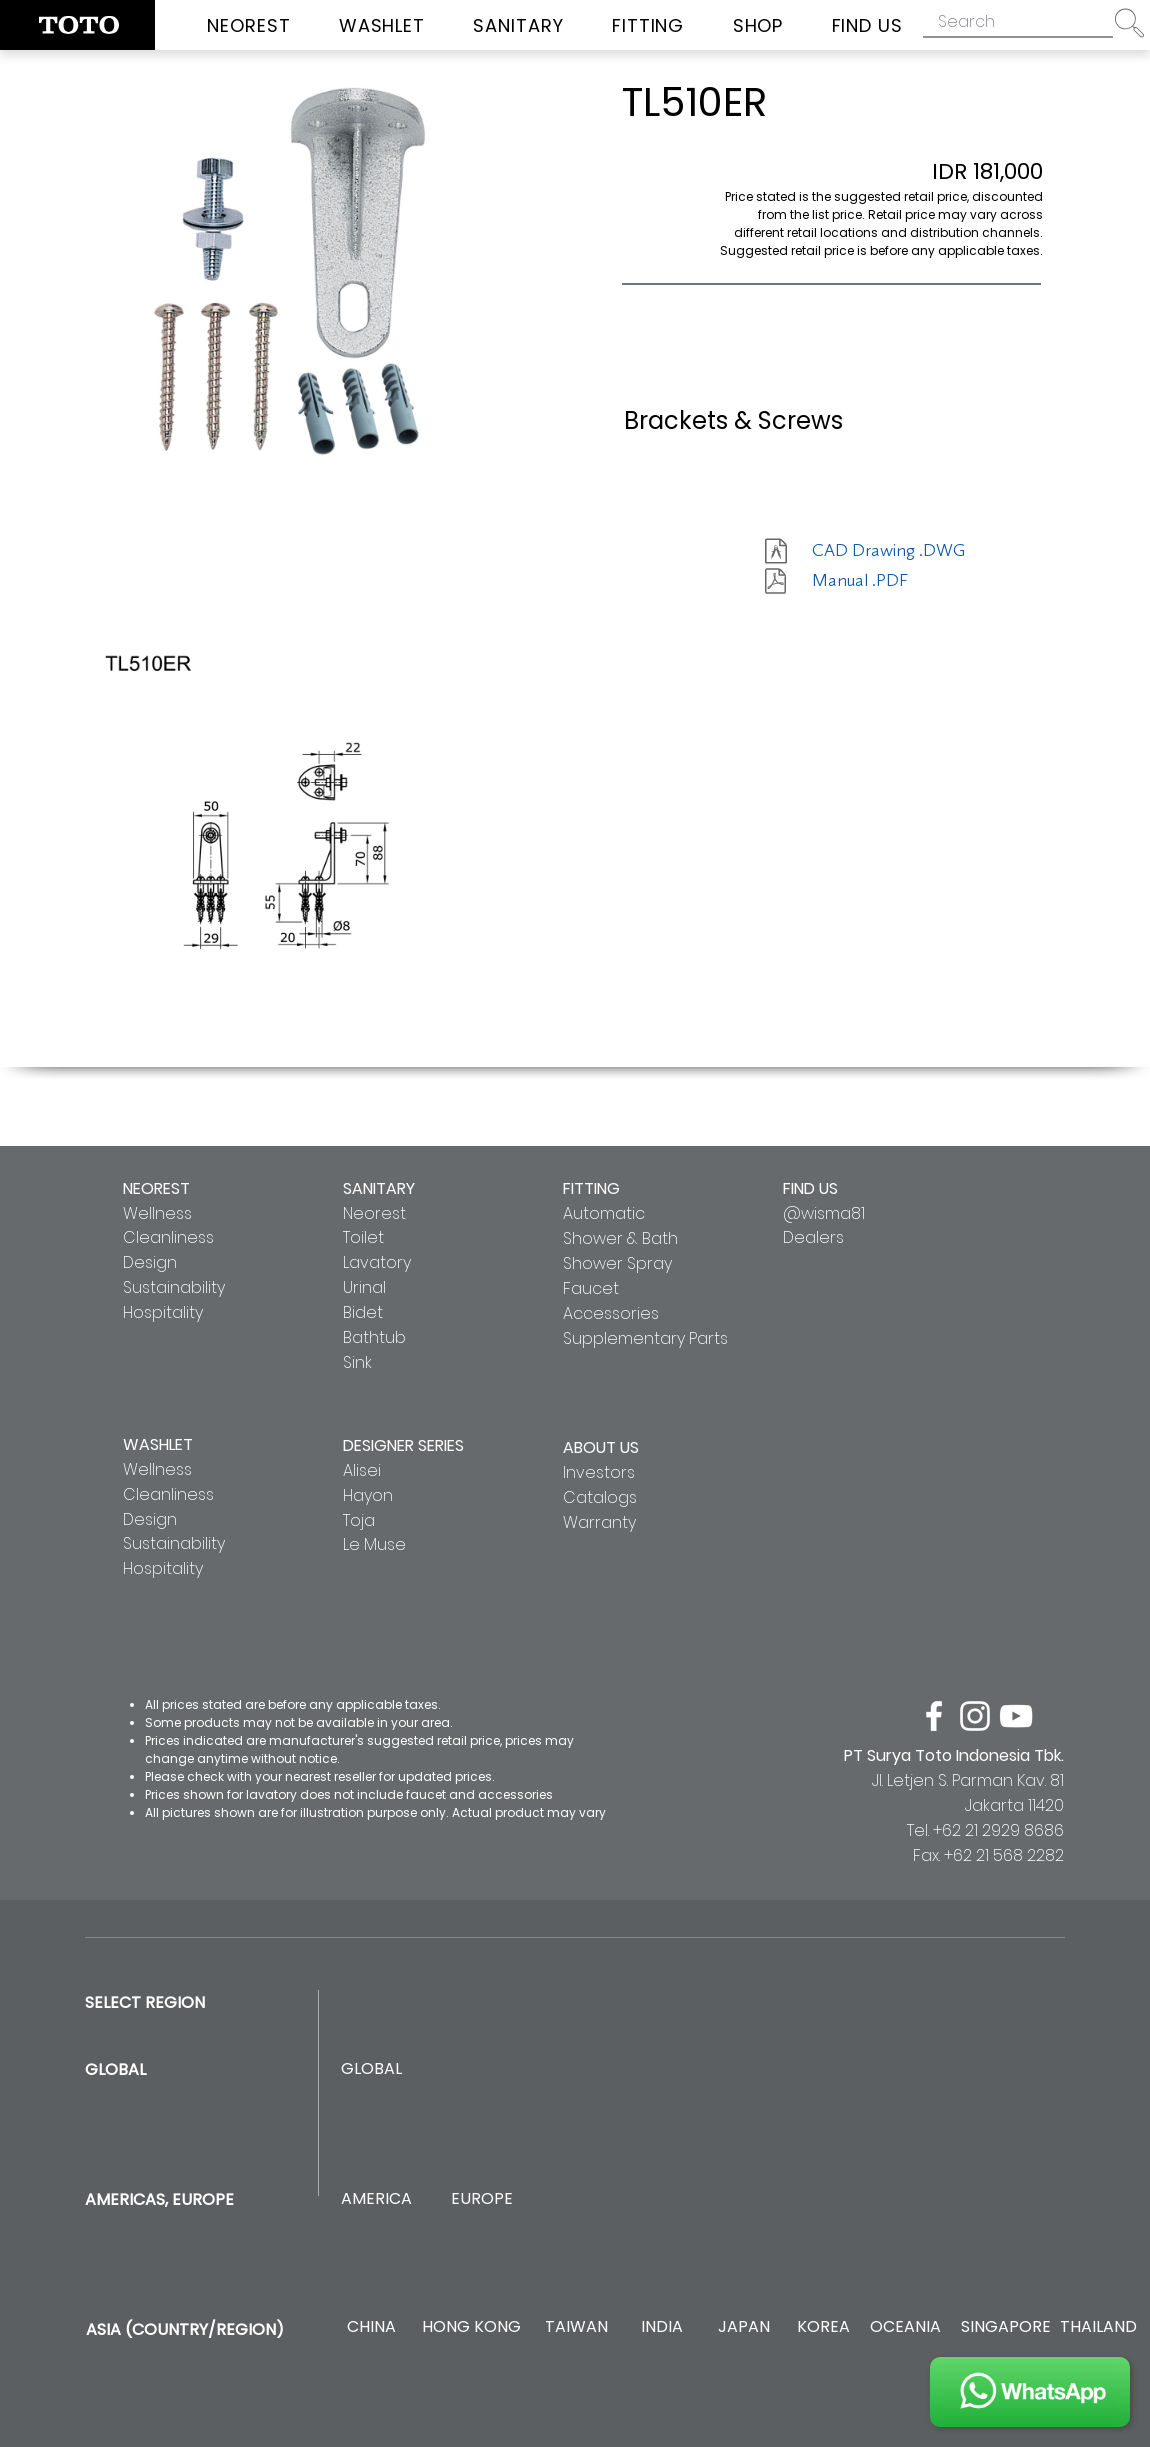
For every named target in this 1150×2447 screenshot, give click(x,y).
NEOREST (156, 1188)
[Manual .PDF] (883, 581)
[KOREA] (823, 2327)
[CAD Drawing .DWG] (888, 551)
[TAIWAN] (576, 2327)
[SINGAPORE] (1006, 2327)
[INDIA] (661, 2327)
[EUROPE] (481, 2199)
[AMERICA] (376, 2199)
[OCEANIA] (905, 2327)
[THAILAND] (1098, 2327)
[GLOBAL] (371, 2069)
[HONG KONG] (471, 2327)
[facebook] (934, 1716)
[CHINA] (371, 2327)
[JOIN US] (1030, 2392)
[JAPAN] (743, 2327)
